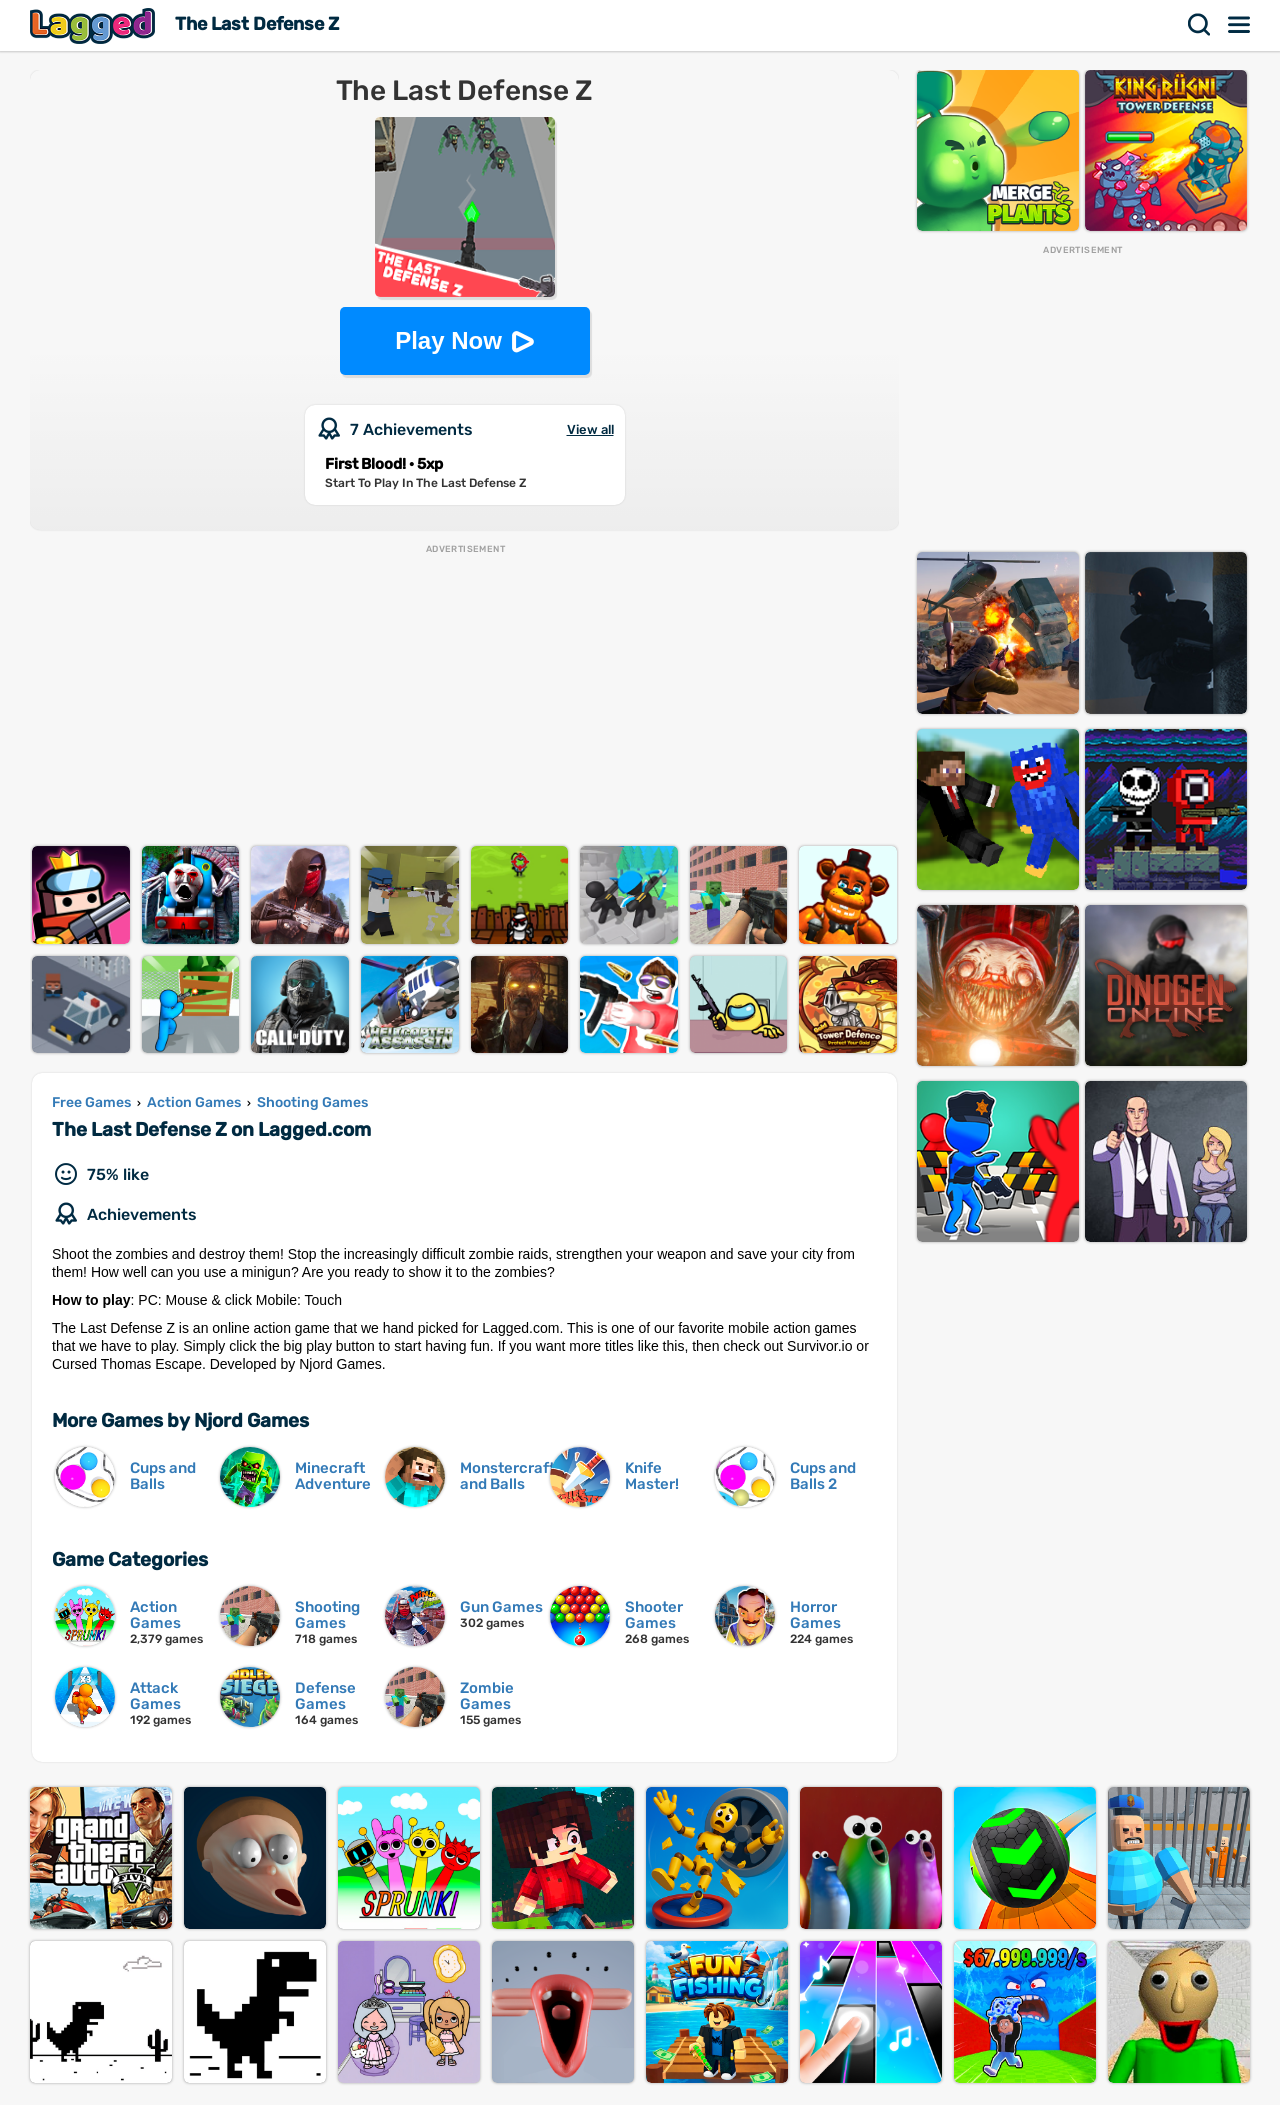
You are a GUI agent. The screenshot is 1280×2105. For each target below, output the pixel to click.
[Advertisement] (464, 696)
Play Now (448, 340)
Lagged (95, 25)
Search (1200, 25)
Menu (1240, 25)
